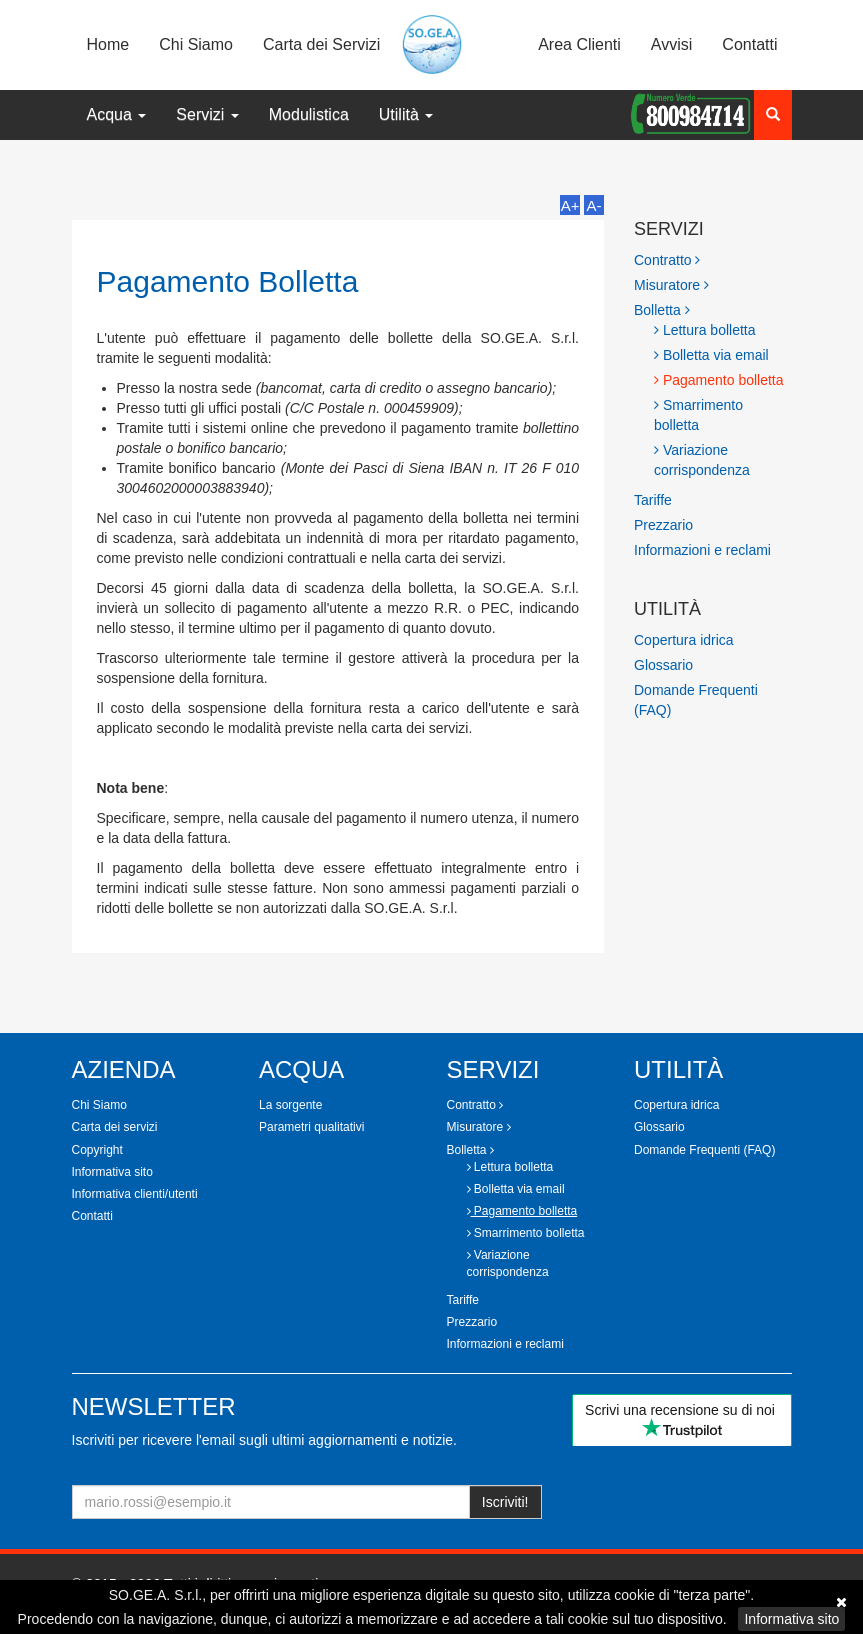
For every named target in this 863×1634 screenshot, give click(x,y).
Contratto (667, 260)
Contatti (749, 44)
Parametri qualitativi (311, 1127)
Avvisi (672, 44)
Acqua (117, 114)
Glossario (663, 665)
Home (108, 44)
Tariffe (653, 500)
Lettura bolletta (705, 330)
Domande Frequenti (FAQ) (704, 1150)
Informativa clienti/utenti (135, 1194)
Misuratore (671, 285)
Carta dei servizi (115, 1127)
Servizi (207, 114)
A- (594, 205)
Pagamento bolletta (719, 380)
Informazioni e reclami (702, 550)
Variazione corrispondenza (702, 460)
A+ (570, 205)
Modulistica (309, 114)
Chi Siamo (196, 44)
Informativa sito (791, 1619)
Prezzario (663, 525)
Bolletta (662, 310)
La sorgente (290, 1105)
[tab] (713, 260)
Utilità (406, 114)
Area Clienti (579, 44)
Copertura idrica (684, 640)
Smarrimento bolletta (698, 415)
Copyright (97, 1150)
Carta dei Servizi (321, 44)
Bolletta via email (711, 355)
